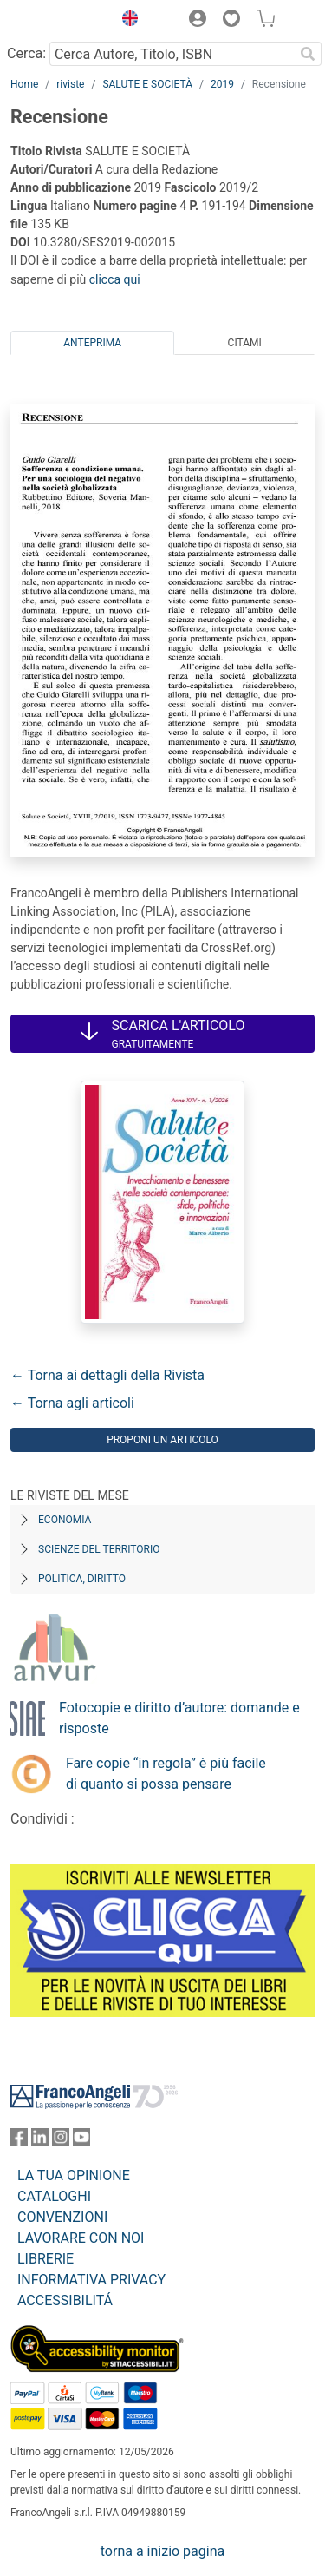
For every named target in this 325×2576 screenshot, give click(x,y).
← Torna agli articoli (72, 1403)
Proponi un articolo (162, 1440)
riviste (70, 84)
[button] (125, 21)
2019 (222, 84)
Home (24, 84)
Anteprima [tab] (92, 343)
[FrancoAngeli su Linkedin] (40, 2140)
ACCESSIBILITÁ (65, 2300)
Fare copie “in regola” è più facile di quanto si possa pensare (166, 1773)
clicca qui (114, 279)
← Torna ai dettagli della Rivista (107, 1375)
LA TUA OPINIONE (73, 2175)
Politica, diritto (82, 1579)
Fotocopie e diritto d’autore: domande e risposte (179, 1718)
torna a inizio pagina (162, 2551)
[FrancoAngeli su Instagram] (60, 2140)
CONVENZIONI (62, 2217)
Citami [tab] (245, 343)
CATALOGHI (54, 2196)
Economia (64, 1520)
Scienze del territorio (99, 1549)
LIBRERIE (45, 2259)
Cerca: (26, 53)
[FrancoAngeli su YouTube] (81, 2140)
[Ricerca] (308, 54)
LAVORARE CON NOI (80, 2238)
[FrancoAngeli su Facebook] (19, 2140)
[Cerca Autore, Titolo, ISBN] (171, 54)
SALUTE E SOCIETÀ (147, 84)
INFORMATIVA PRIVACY (91, 2279)
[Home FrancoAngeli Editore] (57, 21)
